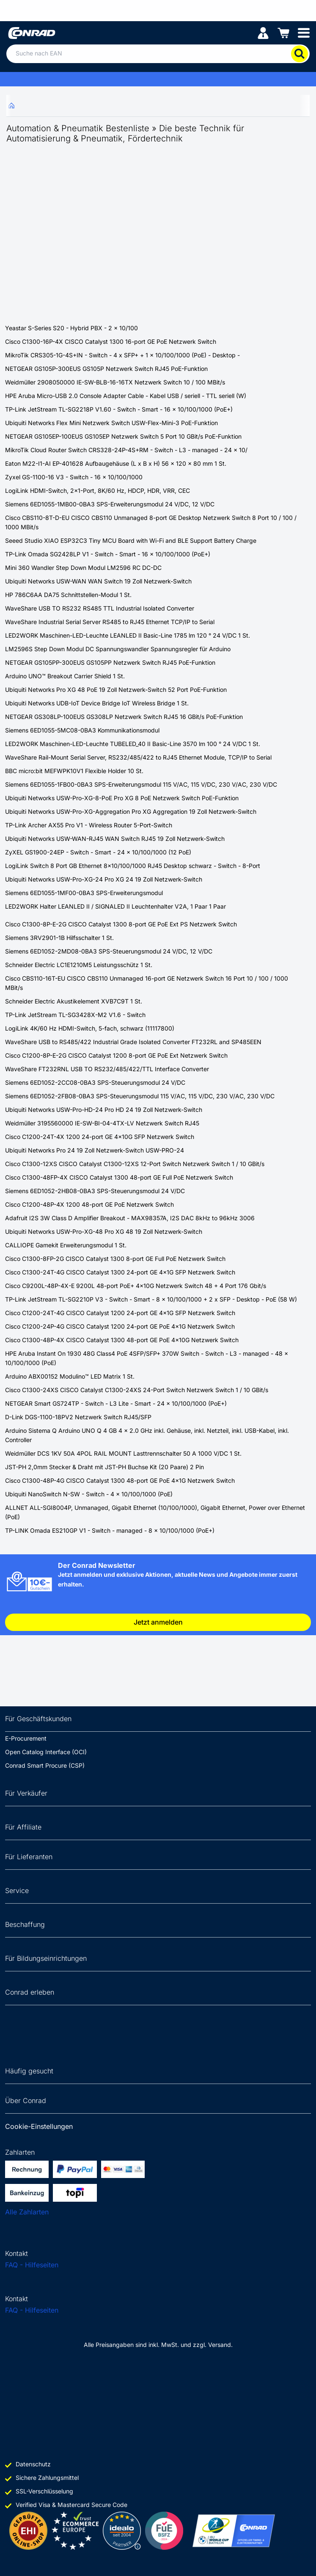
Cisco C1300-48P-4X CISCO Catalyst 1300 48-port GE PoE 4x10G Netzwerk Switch (122, 1339)
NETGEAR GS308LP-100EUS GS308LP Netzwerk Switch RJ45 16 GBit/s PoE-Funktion (124, 716)
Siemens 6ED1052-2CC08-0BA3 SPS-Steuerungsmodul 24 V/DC (95, 1082)
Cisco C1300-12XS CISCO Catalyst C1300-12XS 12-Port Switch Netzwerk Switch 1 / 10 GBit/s (134, 1163)
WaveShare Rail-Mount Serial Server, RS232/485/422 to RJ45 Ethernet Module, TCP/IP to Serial (138, 757)
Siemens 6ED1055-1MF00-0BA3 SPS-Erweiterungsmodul (84, 892)
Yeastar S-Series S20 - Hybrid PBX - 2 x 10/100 (71, 328)
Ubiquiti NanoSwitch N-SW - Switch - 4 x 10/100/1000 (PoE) (89, 1494)
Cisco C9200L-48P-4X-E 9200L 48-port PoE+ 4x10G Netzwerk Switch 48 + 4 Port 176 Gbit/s (135, 1285)
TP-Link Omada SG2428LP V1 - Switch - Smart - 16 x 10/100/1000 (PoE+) (107, 554)
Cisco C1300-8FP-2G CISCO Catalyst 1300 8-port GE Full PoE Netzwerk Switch (115, 1258)
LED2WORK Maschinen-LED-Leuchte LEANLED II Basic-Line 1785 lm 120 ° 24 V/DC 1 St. (127, 635)
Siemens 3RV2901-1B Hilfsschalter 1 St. (59, 937)
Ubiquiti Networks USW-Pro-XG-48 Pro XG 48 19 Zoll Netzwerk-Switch (103, 1231)
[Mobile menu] (304, 32)
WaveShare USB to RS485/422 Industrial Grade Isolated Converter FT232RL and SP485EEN (133, 1041)
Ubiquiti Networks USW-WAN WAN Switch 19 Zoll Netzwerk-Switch (98, 581)
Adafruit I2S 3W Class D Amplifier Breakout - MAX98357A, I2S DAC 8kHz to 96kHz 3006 (130, 1218)
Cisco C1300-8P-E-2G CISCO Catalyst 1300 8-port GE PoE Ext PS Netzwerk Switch (121, 924)
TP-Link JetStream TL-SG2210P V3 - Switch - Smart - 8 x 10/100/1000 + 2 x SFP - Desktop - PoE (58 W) (151, 1299)
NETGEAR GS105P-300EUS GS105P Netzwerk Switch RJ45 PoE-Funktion (106, 368)
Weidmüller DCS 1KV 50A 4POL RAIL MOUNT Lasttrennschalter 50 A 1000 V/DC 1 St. (123, 1453)
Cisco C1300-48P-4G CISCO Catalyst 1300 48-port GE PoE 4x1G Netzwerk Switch (120, 1480)
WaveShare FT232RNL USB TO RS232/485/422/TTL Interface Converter (107, 1068)
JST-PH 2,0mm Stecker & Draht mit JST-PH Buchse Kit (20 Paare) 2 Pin (104, 1466)
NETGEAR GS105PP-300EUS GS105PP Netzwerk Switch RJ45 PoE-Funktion (110, 662)
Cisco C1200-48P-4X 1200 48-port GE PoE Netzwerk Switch (89, 1204)
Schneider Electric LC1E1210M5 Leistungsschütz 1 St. (78, 964)
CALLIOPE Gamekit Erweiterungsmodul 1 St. (65, 1245)
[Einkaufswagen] (283, 32)
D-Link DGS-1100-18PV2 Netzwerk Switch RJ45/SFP (78, 1417)
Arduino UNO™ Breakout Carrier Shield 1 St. (65, 676)
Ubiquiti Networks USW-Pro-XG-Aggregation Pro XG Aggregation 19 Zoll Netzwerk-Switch (130, 811)
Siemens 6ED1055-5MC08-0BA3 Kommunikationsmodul (82, 730)
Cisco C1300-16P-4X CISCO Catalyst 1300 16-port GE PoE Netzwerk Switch (110, 341)
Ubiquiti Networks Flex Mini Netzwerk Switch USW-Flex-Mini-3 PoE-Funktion (111, 422)
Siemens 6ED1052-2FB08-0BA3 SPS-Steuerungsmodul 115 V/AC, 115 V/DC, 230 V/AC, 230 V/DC (140, 1096)
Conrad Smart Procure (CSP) (45, 1765)
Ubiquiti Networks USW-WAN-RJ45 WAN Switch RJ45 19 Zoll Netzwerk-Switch (115, 838)
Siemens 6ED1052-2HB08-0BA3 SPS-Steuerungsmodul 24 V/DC (95, 1190)
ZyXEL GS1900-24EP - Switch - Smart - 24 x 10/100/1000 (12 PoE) (98, 852)
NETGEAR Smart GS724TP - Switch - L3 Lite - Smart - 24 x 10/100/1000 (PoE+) (116, 1403)
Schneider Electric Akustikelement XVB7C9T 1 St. (73, 1001)
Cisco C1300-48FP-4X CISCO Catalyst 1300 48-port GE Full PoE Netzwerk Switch (119, 1177)
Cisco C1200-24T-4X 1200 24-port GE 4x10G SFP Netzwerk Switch (99, 1136)
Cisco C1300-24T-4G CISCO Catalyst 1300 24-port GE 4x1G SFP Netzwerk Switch (120, 1272)
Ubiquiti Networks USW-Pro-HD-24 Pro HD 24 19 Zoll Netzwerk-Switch (103, 1109)
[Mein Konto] (263, 32)
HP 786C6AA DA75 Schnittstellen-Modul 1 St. (68, 594)
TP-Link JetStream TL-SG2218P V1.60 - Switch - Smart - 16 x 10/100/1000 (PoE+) (119, 409)
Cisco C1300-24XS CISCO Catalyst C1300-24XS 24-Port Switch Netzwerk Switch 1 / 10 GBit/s (136, 1389)
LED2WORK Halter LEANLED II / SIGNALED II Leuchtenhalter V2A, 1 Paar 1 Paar (115, 906)
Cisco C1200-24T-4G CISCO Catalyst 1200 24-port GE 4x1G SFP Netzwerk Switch (120, 1312)
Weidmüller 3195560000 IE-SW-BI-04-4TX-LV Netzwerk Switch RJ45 (102, 1123)
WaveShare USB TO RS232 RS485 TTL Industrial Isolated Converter (99, 608)
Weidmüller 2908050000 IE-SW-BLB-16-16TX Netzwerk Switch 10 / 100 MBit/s (115, 382)
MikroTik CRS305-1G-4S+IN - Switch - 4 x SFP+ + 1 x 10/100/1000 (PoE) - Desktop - (122, 355)
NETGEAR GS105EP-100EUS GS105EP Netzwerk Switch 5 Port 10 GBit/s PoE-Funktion (123, 436)
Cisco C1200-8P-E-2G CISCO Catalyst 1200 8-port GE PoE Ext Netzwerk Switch (116, 1055)
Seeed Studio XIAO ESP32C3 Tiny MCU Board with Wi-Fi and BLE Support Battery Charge (130, 540)
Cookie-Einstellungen (39, 2126)
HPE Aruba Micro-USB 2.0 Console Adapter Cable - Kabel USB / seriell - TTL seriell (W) (125, 395)
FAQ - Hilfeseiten (31, 2265)
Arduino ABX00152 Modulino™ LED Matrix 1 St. (70, 1376)
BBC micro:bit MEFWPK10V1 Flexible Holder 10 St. (74, 770)
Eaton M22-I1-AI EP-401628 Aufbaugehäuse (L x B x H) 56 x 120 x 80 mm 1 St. (115, 463)
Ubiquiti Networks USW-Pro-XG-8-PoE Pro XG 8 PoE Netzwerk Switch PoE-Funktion (122, 798)
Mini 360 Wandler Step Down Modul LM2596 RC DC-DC (83, 567)
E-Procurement (26, 1738)
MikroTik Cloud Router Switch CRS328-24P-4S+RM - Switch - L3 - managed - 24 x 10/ (126, 449)
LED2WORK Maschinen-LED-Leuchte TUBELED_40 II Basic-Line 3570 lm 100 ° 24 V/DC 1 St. (132, 743)
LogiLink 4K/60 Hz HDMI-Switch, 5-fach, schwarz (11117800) (89, 1028)
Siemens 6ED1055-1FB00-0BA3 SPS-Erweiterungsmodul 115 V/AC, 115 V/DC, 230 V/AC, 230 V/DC (141, 784)
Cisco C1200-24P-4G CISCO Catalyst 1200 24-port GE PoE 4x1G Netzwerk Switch (120, 1326)
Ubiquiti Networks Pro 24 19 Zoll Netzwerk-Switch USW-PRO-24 (94, 1150)
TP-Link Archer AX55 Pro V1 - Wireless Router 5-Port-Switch (88, 825)
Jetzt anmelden (158, 1622)
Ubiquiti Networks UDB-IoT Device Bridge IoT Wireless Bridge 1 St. (97, 703)
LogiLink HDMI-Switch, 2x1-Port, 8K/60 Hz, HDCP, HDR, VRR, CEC (97, 490)
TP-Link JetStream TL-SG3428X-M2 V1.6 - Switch (75, 1014)
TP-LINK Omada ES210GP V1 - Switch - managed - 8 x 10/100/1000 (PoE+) (109, 1530)
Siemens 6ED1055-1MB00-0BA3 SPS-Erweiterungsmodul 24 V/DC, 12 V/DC (109, 504)
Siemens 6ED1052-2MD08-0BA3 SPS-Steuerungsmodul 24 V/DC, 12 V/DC (108, 951)
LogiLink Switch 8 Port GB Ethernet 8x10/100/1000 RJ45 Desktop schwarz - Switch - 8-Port (132, 865)
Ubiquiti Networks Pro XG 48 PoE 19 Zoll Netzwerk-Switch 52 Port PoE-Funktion (116, 689)
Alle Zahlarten (27, 2212)
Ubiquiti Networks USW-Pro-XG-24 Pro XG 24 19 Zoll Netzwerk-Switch (103, 879)
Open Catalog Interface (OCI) (46, 1751)
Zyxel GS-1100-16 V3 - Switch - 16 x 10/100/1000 (74, 477)
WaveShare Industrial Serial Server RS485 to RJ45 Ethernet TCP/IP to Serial (109, 621)
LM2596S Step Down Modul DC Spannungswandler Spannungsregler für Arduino (118, 648)
